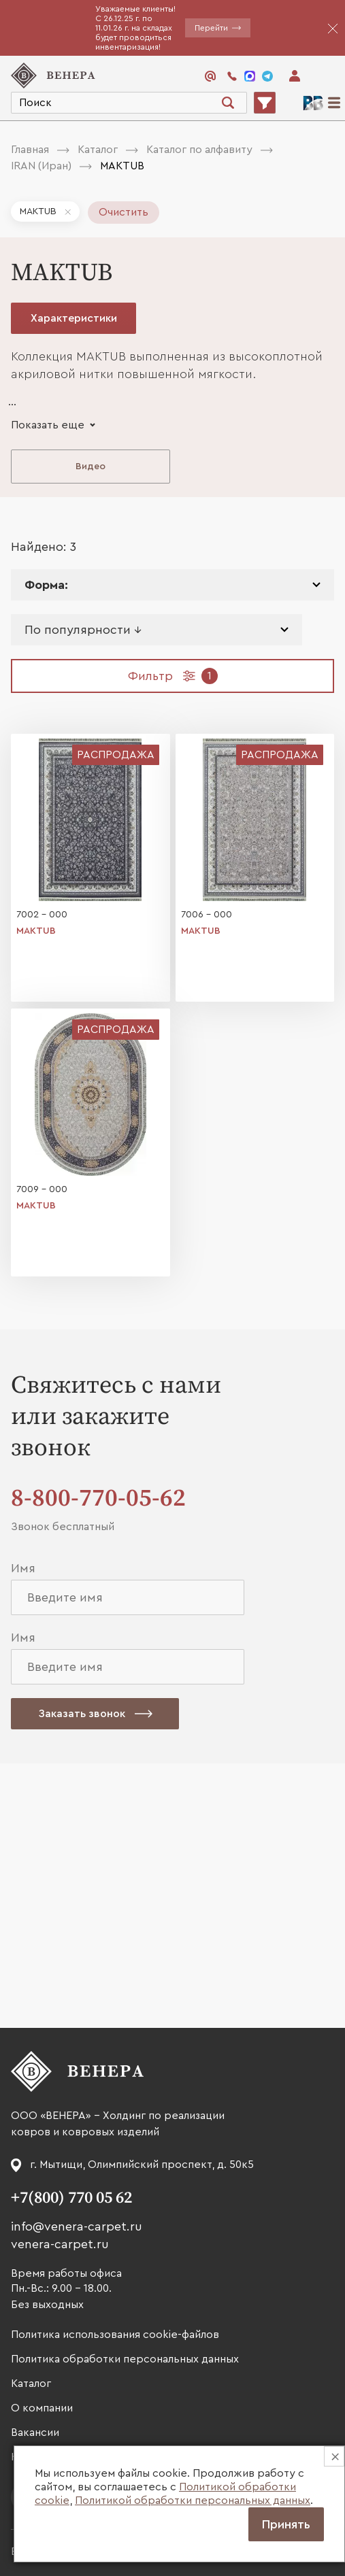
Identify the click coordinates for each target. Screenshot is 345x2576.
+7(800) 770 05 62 (71, 2198)
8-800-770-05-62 (98, 1498)
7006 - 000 (206, 914)
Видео (90, 466)
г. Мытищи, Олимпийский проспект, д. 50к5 (142, 2164)
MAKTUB (38, 211)
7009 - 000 (41, 1189)
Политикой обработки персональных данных (192, 2500)
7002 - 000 (41, 914)
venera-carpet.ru (60, 2244)
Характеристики (74, 318)
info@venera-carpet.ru (76, 2226)
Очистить (123, 212)
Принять (286, 2524)
